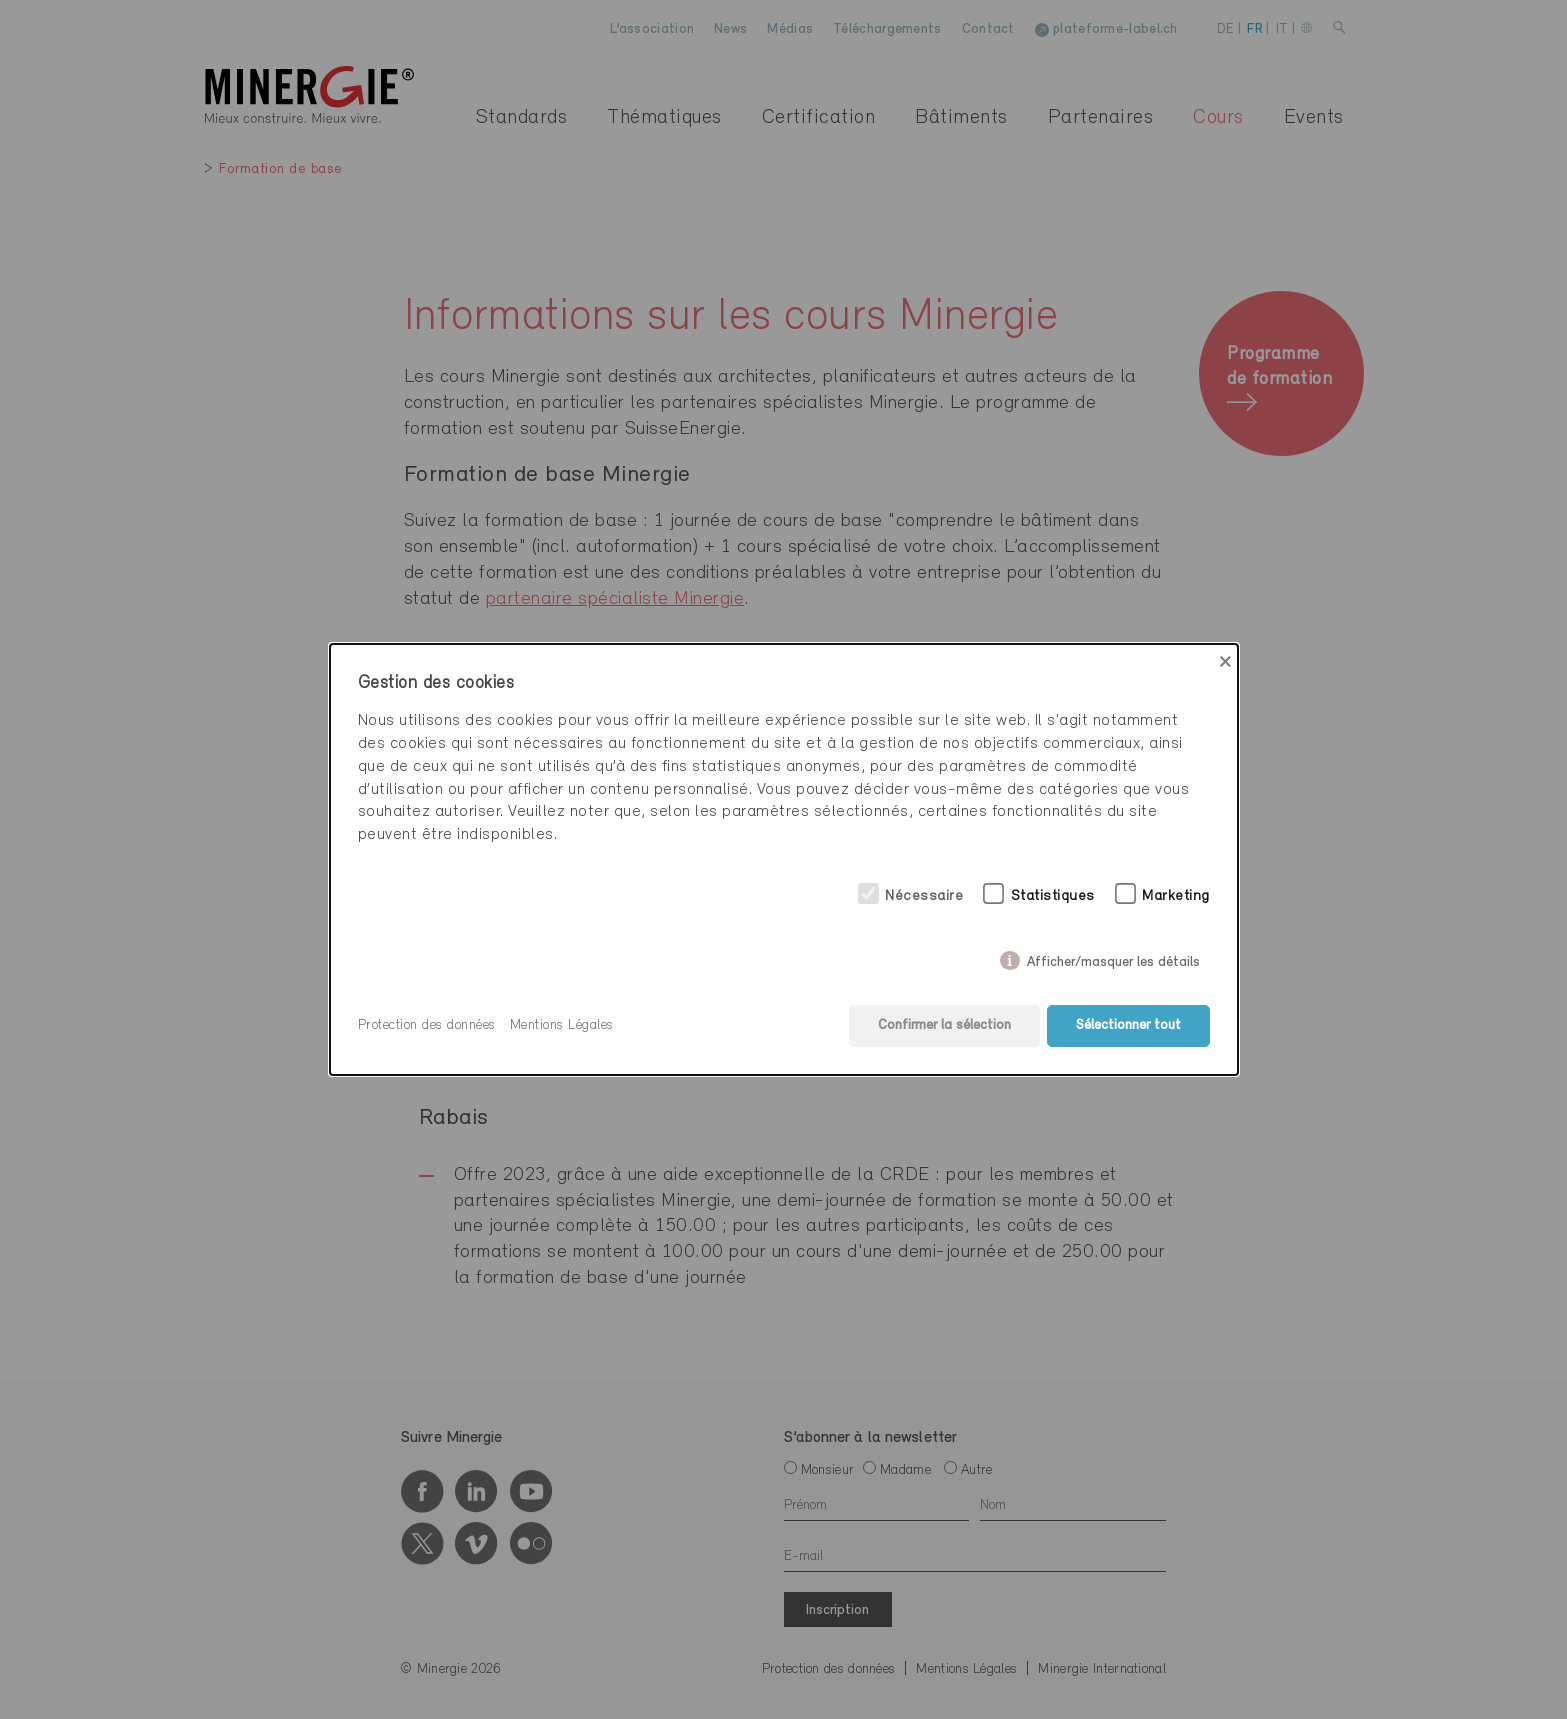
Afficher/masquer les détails (1113, 958)
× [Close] (1225, 662)
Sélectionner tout (1128, 1025)
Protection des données (427, 1025)
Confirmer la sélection (944, 1025)
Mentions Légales (562, 1025)
